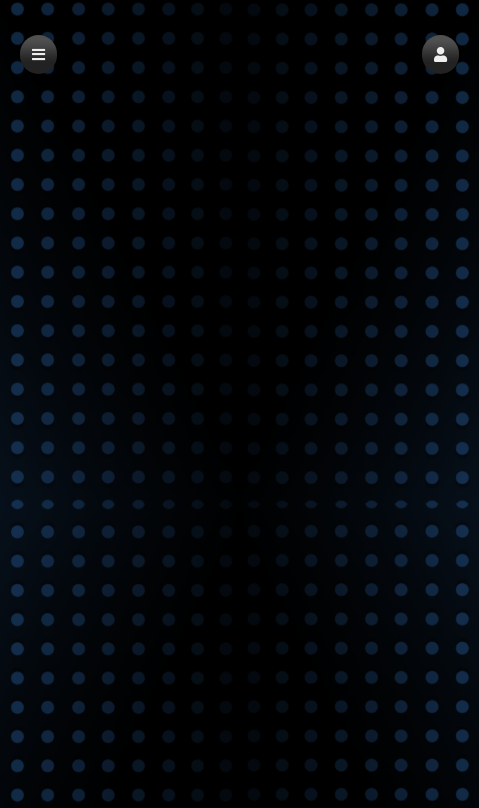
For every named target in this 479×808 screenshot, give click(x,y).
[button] (440, 54)
